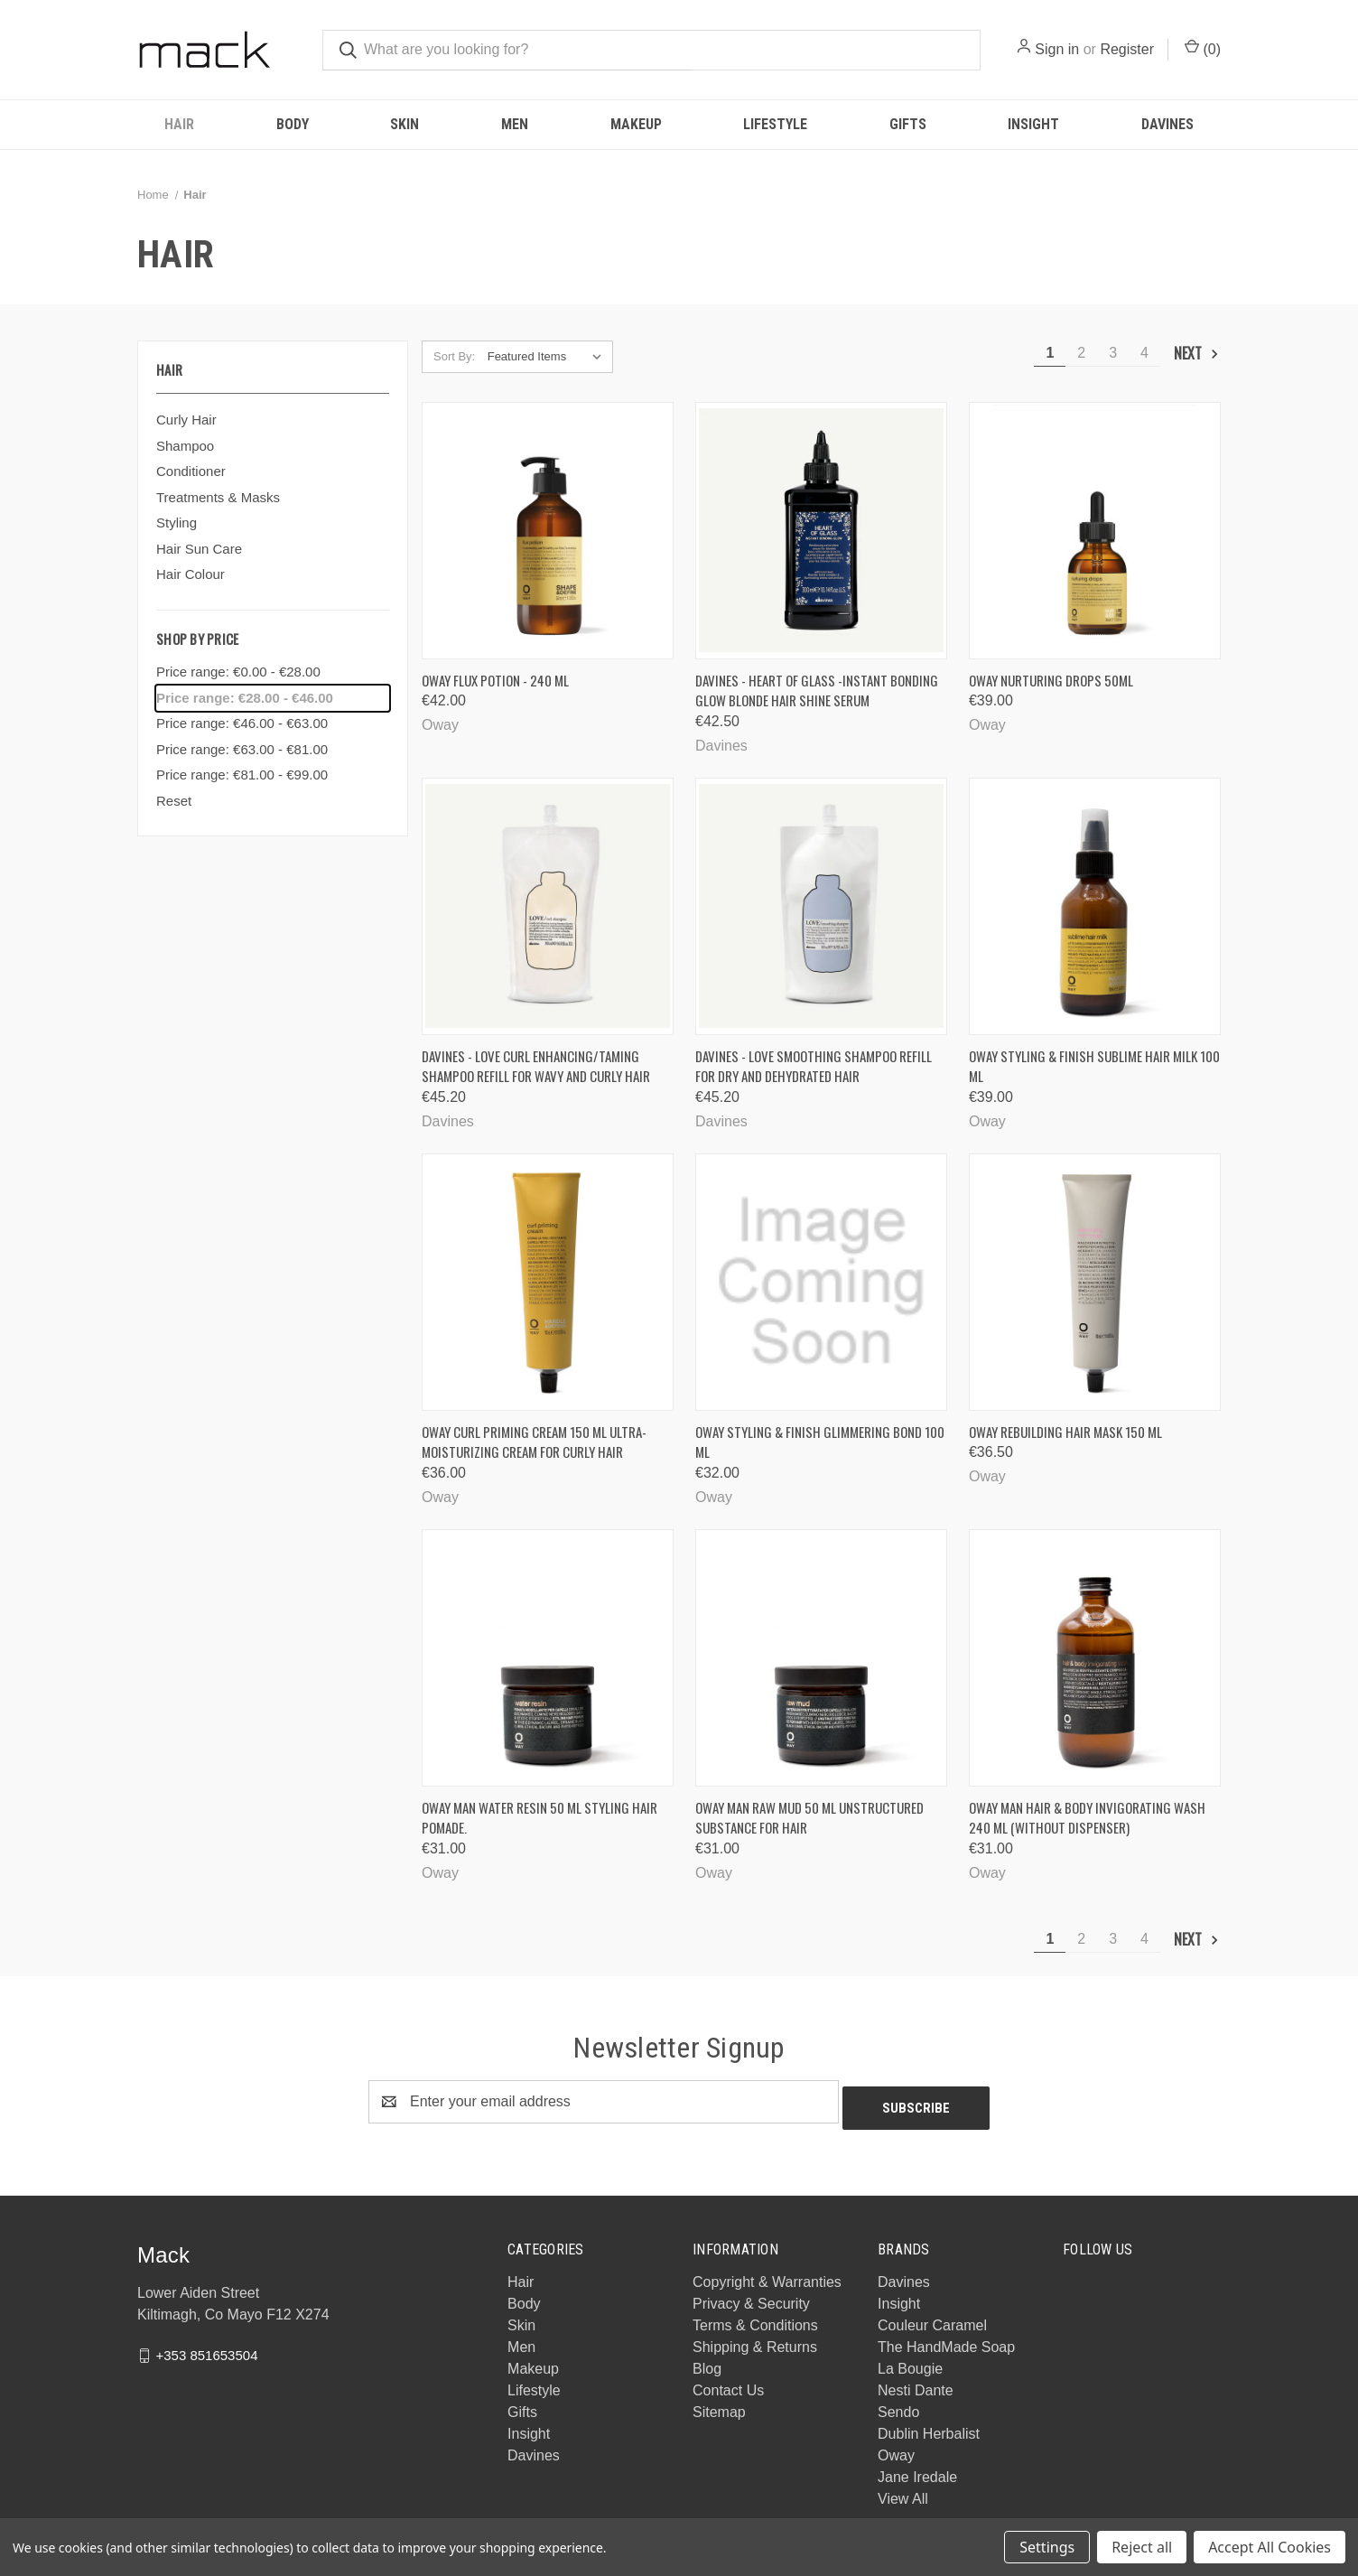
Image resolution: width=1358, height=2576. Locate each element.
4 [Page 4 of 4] (1144, 352)
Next (1197, 353)
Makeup (636, 124)
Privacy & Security (751, 2297)
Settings (1046, 2547)
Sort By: (454, 356)
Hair (179, 124)
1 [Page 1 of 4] (1050, 352)
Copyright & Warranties (767, 2275)
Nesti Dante (915, 2384)
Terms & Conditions (755, 2319)
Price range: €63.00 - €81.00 (242, 749)
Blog (707, 2362)
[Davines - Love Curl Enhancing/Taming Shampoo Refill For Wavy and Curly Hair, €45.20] (547, 906)
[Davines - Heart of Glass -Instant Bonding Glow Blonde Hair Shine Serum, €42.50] (821, 531)
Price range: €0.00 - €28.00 (238, 671)
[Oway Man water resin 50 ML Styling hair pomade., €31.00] (547, 1658)
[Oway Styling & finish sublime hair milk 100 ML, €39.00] (1094, 906)
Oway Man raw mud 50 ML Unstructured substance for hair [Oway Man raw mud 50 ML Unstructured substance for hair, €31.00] (809, 1817)
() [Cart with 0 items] (1203, 48)
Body (292, 124)
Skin (404, 124)
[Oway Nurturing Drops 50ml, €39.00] (1094, 531)
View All (903, 2492)
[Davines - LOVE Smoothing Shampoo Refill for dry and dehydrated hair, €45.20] (821, 906)
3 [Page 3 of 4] (1113, 352)
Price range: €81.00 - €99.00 (242, 774)
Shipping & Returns (755, 2340)
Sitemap (719, 2405)
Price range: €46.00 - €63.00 (242, 723)
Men (514, 124)
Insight (1033, 124)
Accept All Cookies (1269, 2547)
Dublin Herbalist (929, 2427)
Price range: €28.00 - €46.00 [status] (244, 697)
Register (1127, 49)
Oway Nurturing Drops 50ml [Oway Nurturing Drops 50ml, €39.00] (1051, 680)
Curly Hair (186, 419)
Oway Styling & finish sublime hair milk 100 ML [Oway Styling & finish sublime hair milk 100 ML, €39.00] (1094, 1066)
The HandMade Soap (946, 2340)
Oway (896, 2449)
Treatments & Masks (218, 497)
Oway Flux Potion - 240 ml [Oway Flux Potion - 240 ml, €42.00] (495, 680)
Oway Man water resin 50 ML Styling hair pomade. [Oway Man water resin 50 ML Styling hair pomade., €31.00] (539, 1817)
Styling (176, 522)
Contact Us (728, 2384)
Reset (173, 800)
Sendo (898, 2405)
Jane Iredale (917, 2470)
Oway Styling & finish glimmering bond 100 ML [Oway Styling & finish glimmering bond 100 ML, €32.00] (819, 1442)
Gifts (907, 124)
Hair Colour (190, 574)
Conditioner (191, 471)
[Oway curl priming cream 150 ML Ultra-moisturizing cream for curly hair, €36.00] (547, 1282)
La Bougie (910, 2362)
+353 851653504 (206, 2348)
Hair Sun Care (199, 548)
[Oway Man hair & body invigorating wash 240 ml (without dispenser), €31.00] (1094, 1658)
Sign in (1057, 49)
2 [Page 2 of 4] (1081, 352)
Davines (1167, 124)
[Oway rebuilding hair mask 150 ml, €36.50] (1094, 1282)
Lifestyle (775, 124)
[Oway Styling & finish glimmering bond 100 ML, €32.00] (821, 1282)
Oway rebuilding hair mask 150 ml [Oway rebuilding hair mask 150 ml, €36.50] (1065, 1432)
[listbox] (548, 356)
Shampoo (185, 445)
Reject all (1142, 2547)
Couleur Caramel (932, 2319)
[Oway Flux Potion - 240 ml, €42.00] (547, 531)
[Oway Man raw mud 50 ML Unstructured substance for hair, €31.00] (821, 1658)
